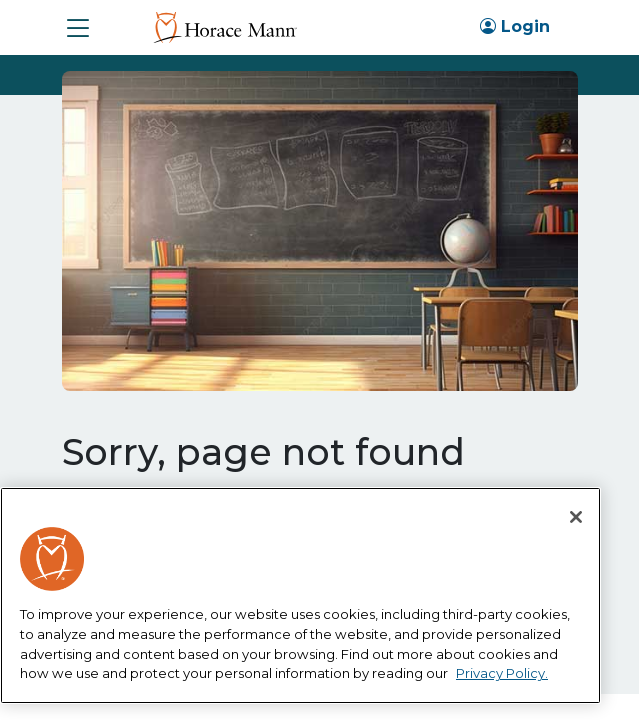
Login (515, 26)
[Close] (576, 517)
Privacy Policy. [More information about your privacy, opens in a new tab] (502, 673)
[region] (300, 595)
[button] (78, 28)
